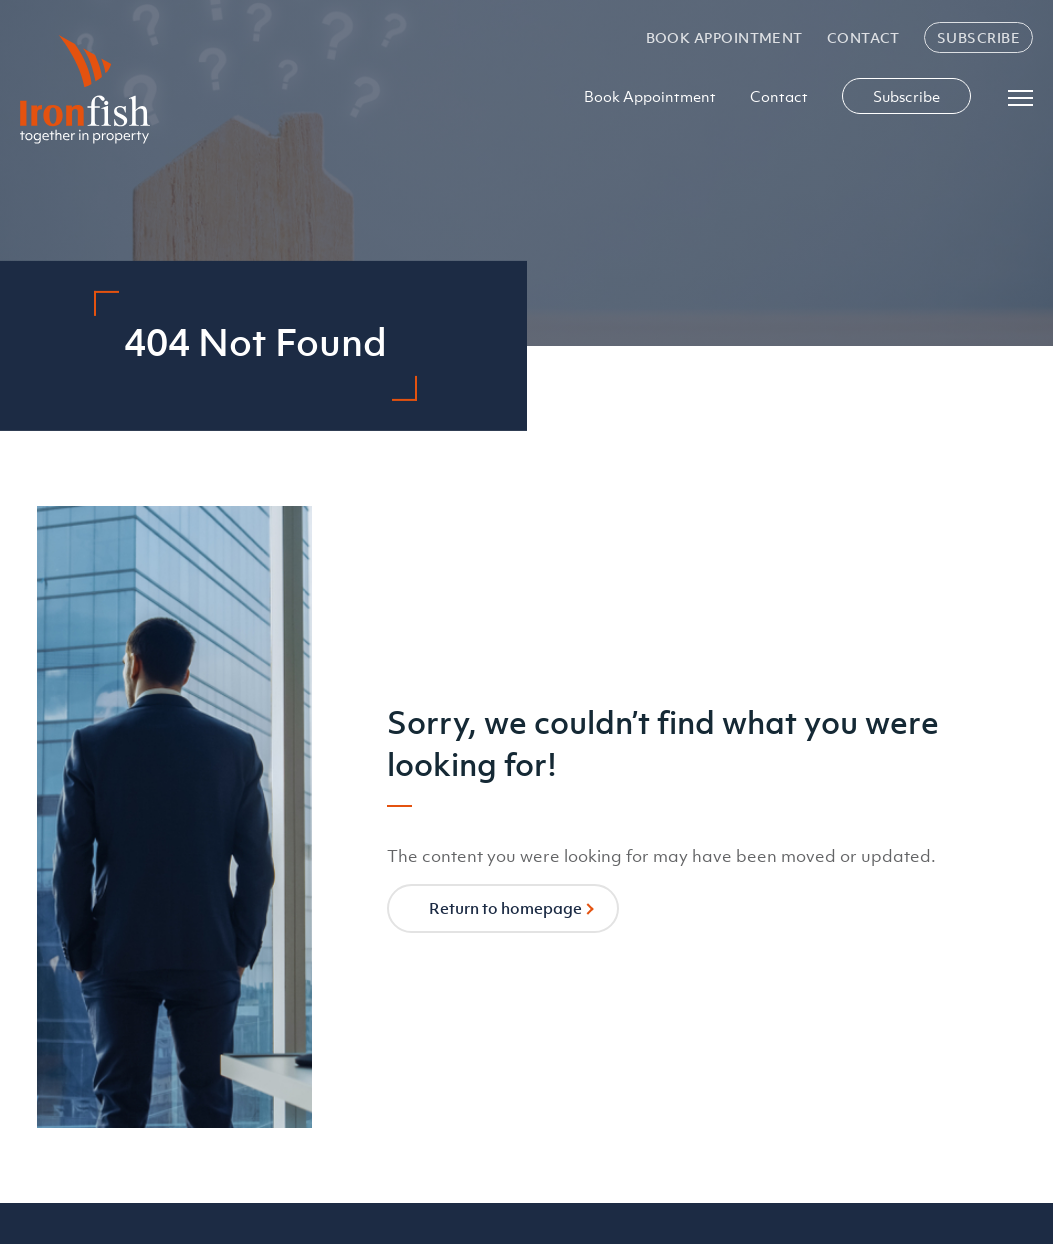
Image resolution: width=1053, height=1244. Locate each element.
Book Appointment (724, 37)
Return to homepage (505, 908)
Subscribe (978, 37)
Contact (863, 37)
